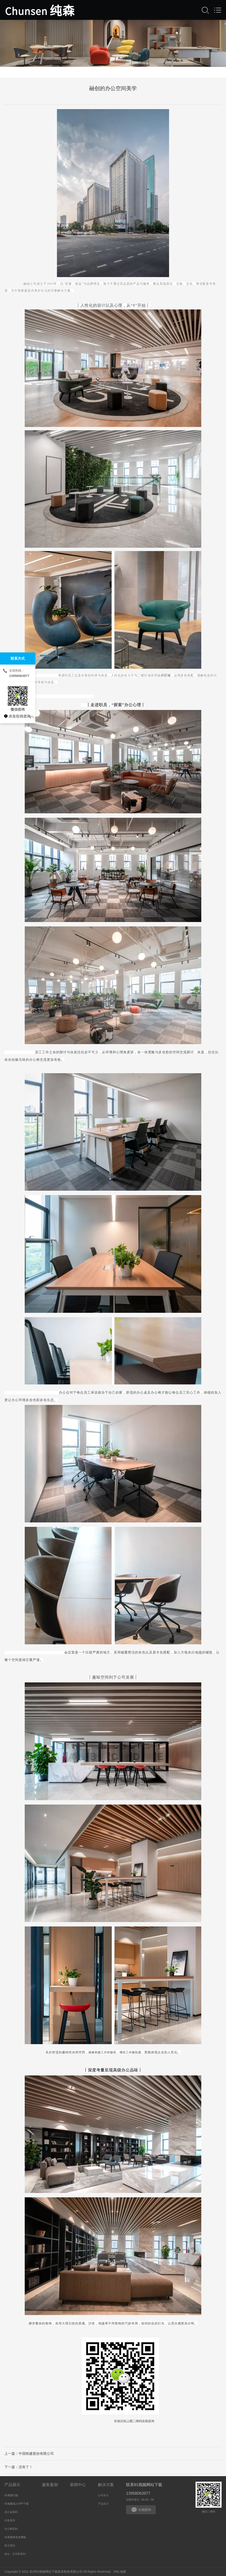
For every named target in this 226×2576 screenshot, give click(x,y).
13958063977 (138, 2493)
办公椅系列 (11, 2528)
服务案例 (50, 2485)
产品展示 (12, 2485)
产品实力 (103, 2503)
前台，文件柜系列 (15, 2554)
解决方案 (106, 2485)
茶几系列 (9, 2545)
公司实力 (103, 2495)
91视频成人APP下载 (16, 2503)
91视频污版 (11, 2495)
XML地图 (119, 2571)
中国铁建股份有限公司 (36, 2453)
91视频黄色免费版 (15, 2537)
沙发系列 (9, 2520)
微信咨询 (18, 696)
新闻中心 (78, 2485)
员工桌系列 (11, 2512)
